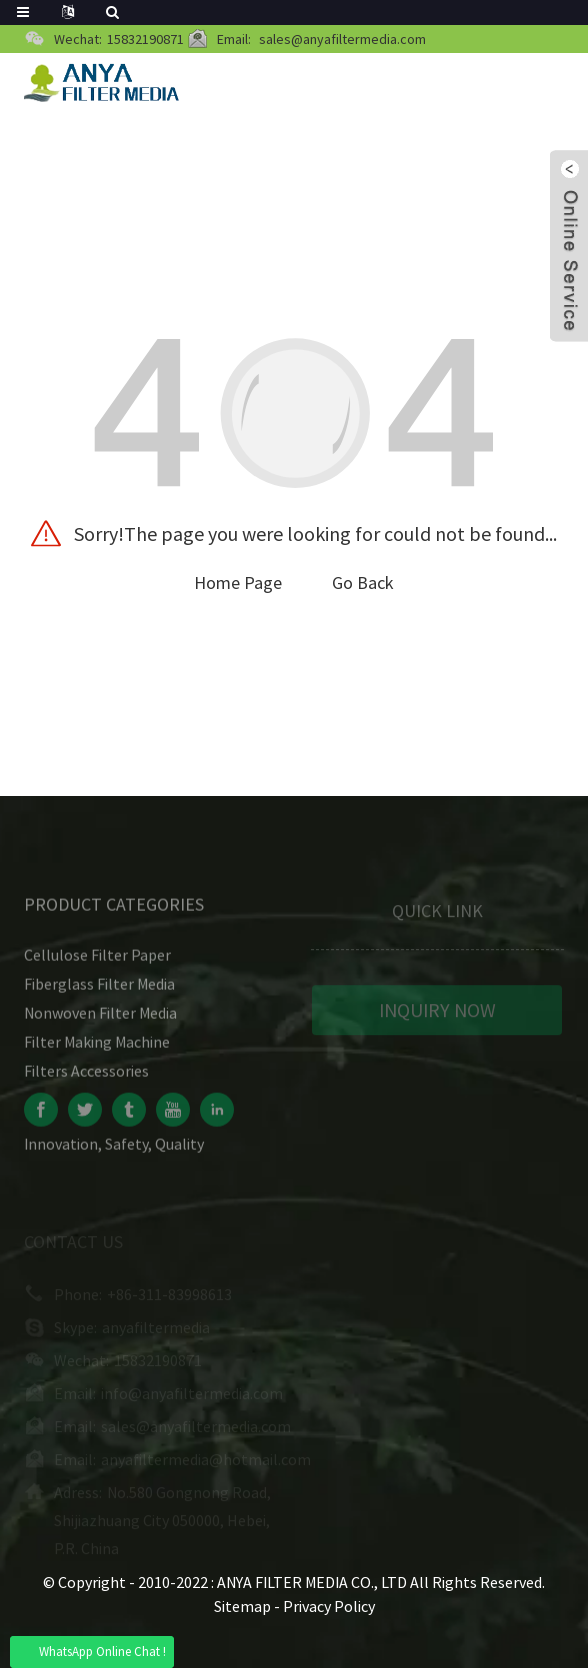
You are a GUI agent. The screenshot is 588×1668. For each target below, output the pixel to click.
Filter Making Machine (97, 1048)
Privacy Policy (329, 1606)
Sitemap (242, 1606)
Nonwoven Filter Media (100, 1019)
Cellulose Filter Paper (97, 961)
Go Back (363, 582)
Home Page (238, 582)
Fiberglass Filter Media (99, 990)
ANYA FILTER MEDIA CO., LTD (313, 1582)
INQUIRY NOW (437, 1015)
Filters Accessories (86, 1077)
